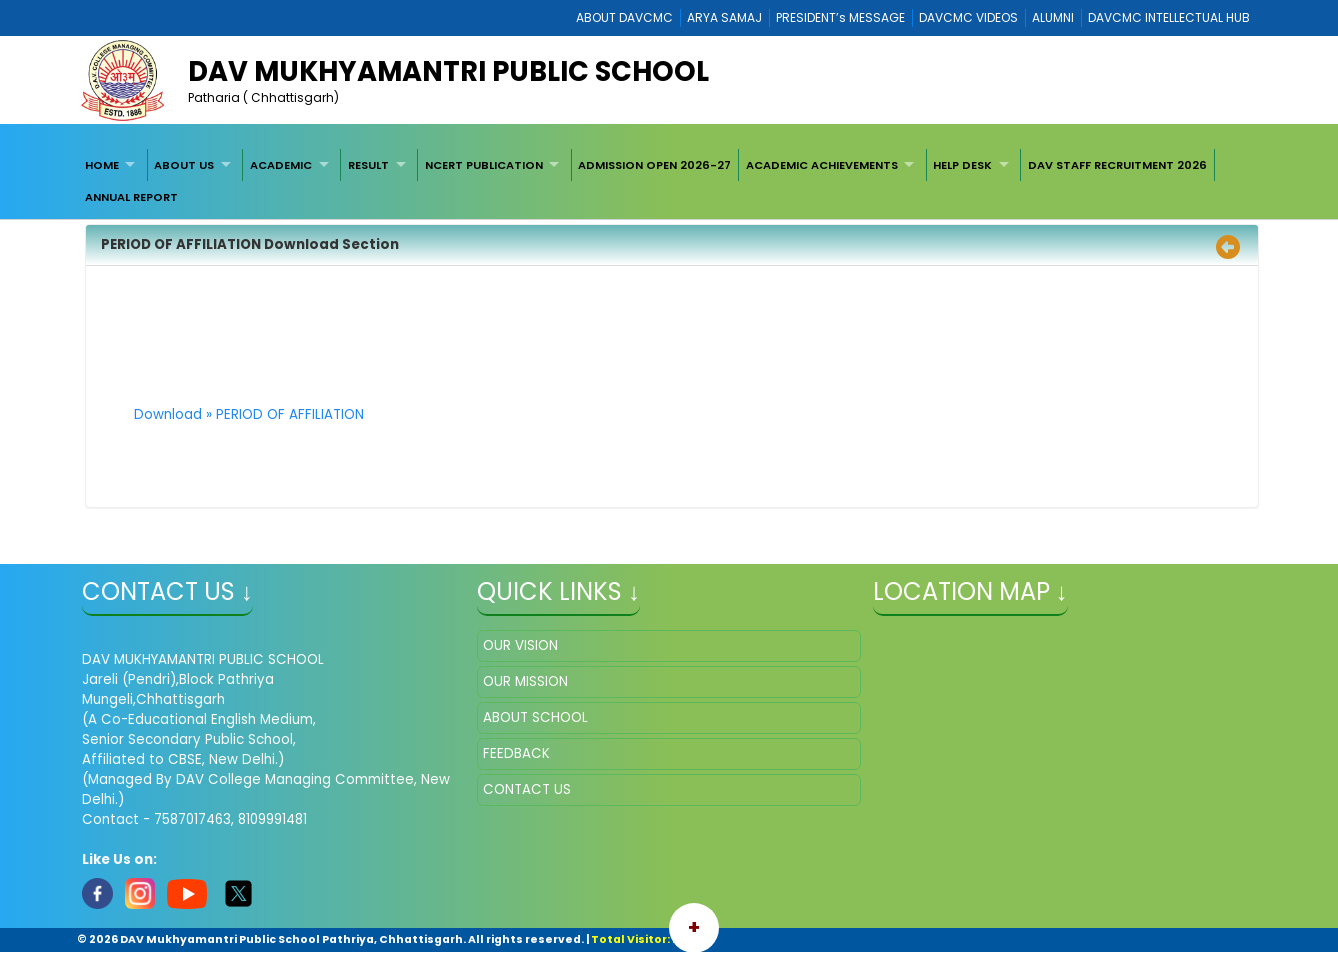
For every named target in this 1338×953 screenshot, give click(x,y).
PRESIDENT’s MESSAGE (840, 17)
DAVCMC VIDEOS (968, 17)
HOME (102, 165)
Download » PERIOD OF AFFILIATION (249, 414)
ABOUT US (184, 165)
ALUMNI (1053, 17)
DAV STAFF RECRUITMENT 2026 (1117, 165)
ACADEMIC (281, 165)
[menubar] (669, 181)
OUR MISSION (525, 681)
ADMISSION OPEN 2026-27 (654, 165)
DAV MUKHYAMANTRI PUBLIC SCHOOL (448, 71)
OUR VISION (520, 645)
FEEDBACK (516, 753)
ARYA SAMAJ (724, 17)
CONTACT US (527, 789)
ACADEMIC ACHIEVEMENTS (822, 165)
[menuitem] (113, 165)
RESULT (368, 165)
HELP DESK (962, 165)
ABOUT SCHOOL (535, 717)
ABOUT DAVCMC (624, 17)
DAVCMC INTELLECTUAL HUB (1169, 17)
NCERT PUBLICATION (484, 165)
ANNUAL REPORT (131, 197)
